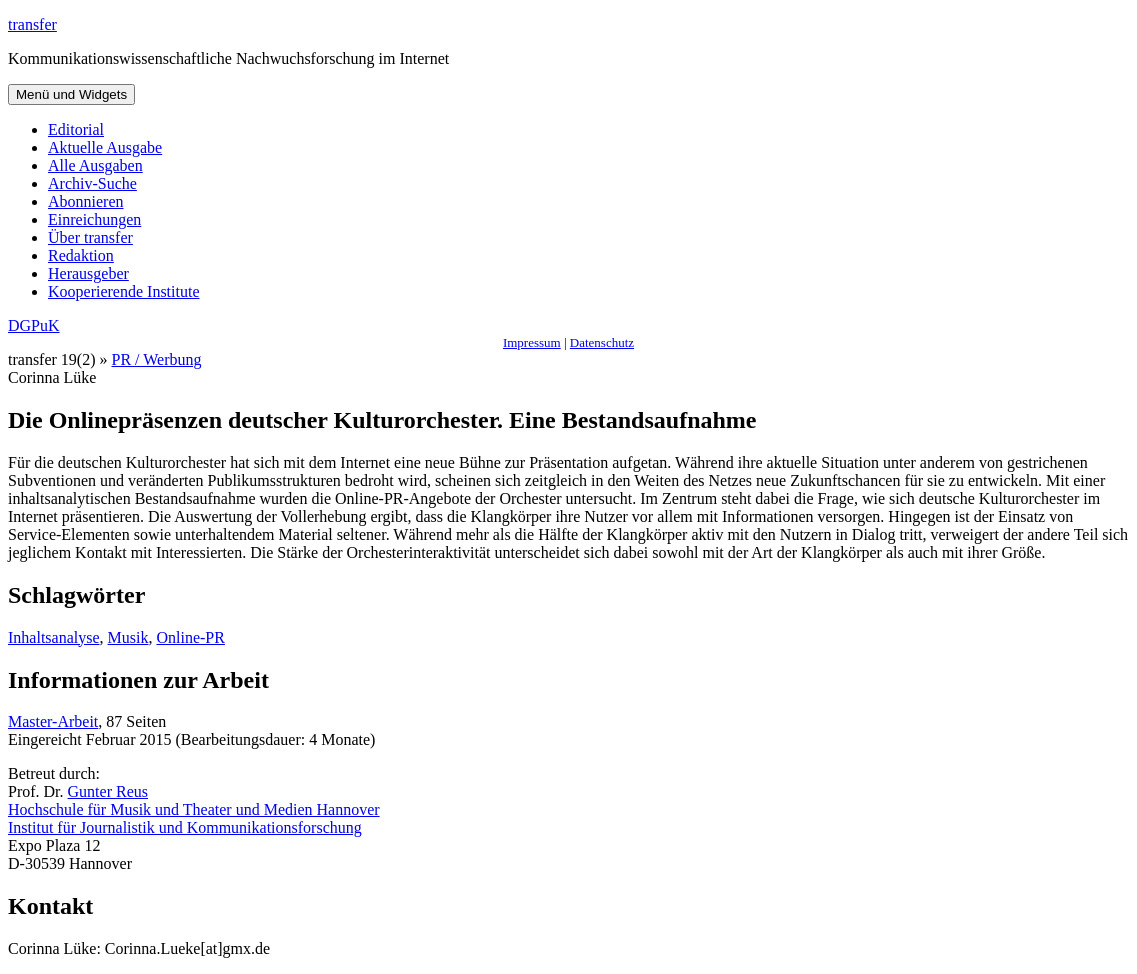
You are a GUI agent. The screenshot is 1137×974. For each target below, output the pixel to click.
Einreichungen (94, 219)
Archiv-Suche (92, 183)
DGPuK (34, 325)
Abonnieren (86, 201)
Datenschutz (602, 342)
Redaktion (81, 255)
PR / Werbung (157, 359)
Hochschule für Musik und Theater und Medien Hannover (194, 809)
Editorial (76, 129)
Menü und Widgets (71, 94)
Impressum (532, 342)
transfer (32, 24)
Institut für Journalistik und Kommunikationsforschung (185, 827)
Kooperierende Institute (124, 291)
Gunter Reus (108, 791)
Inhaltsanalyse (54, 637)
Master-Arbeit (53, 721)
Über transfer (90, 237)
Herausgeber (88, 273)
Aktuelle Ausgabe (105, 147)
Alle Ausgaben (95, 165)
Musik (128, 637)
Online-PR (190, 637)
